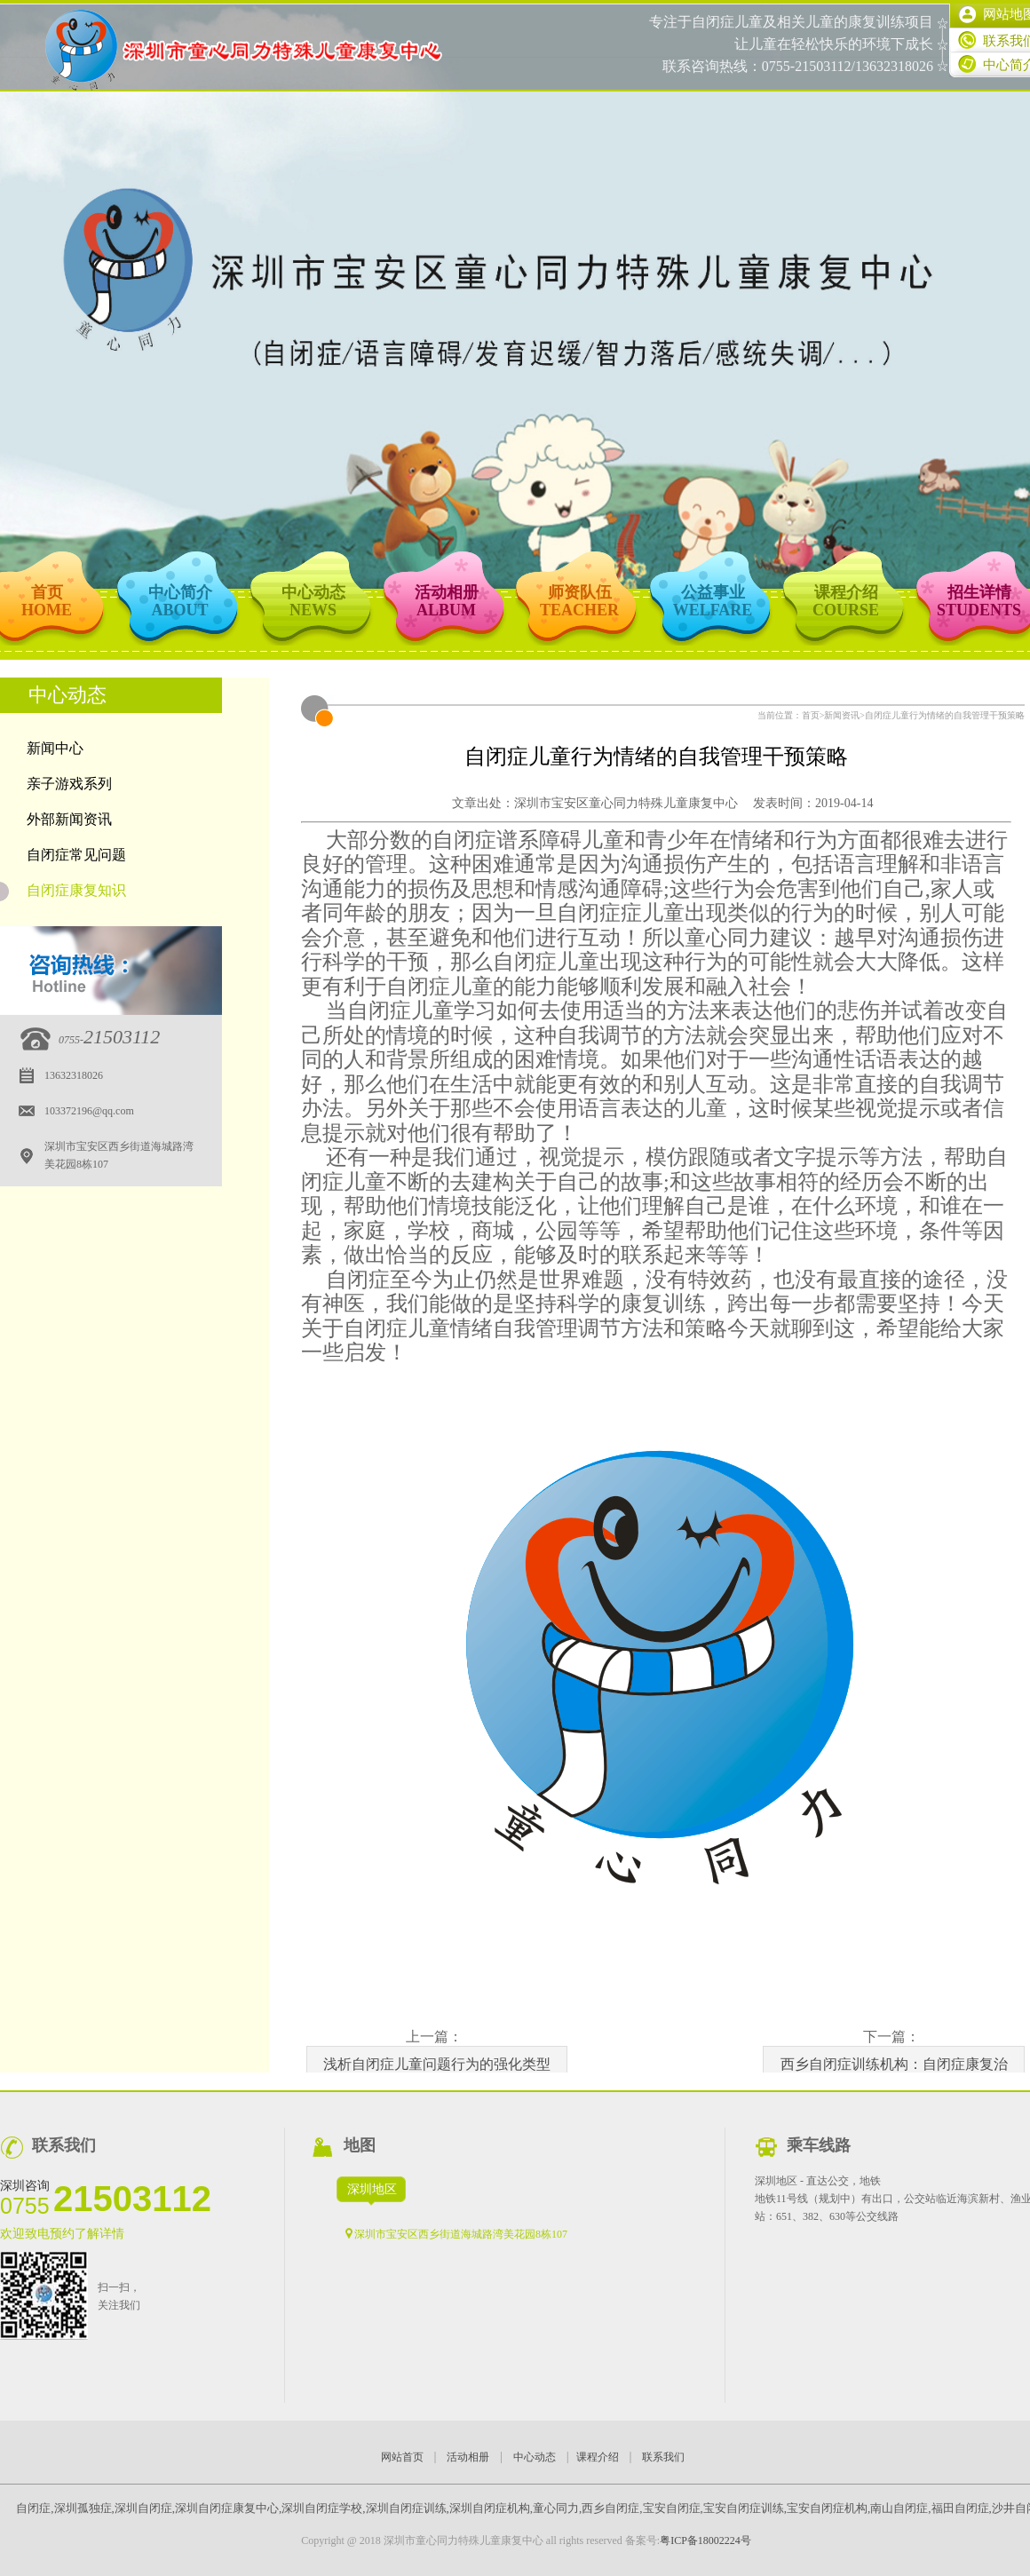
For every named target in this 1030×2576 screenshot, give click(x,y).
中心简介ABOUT (180, 601)
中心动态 (534, 2457)
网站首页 (402, 2457)
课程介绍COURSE (845, 601)
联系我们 (663, 2457)
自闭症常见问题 (76, 854)
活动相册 (468, 2457)
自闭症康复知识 (63, 891)
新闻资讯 (842, 715)
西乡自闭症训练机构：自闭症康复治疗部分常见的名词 (894, 2070)
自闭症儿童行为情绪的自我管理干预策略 (945, 715)
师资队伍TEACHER (579, 601)
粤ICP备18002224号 (705, 2540)
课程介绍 (597, 2457)
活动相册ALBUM (447, 601)
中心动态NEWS (313, 601)
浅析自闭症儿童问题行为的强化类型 (437, 2064)
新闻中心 (55, 748)
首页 (811, 715)
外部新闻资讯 (69, 819)
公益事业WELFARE (713, 601)
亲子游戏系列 (69, 783)
